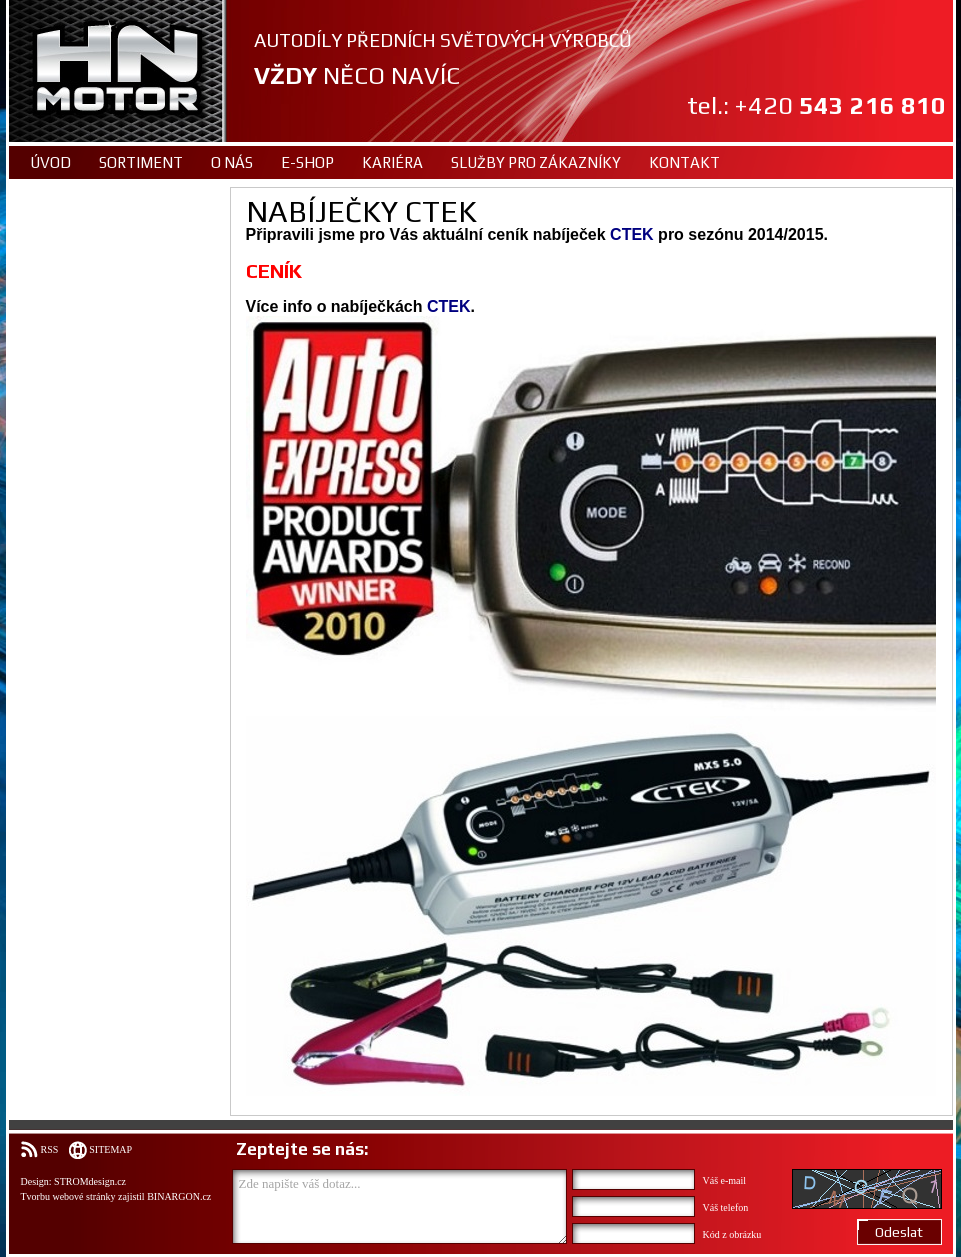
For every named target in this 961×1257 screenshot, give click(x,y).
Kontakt (684, 162)
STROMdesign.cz (90, 1181)
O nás (232, 162)
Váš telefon (726, 1207)
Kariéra (392, 162)
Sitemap (110, 1149)
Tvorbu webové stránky (68, 1196)
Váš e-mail (725, 1180)
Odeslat (899, 1232)
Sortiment (141, 162)
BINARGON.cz (179, 1196)
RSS (50, 1149)
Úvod (50, 162)
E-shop (307, 162)
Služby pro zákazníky (536, 162)
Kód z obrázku (732, 1234)
